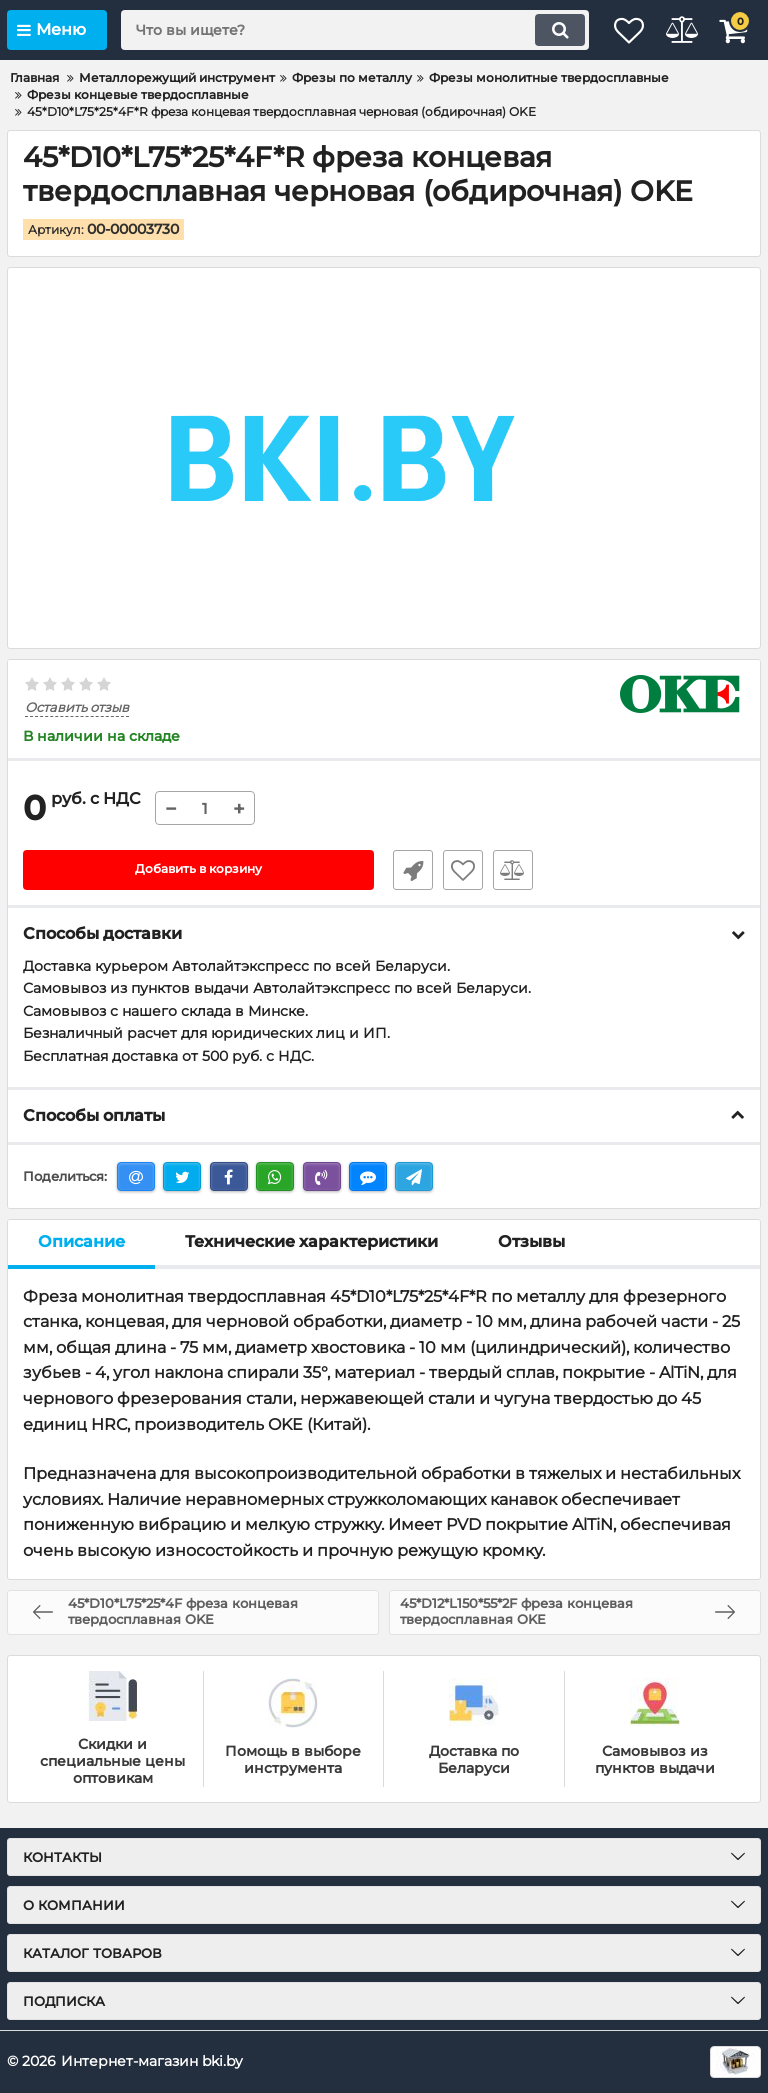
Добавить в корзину (198, 870)
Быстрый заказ (404, 870)
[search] (329, 30)
